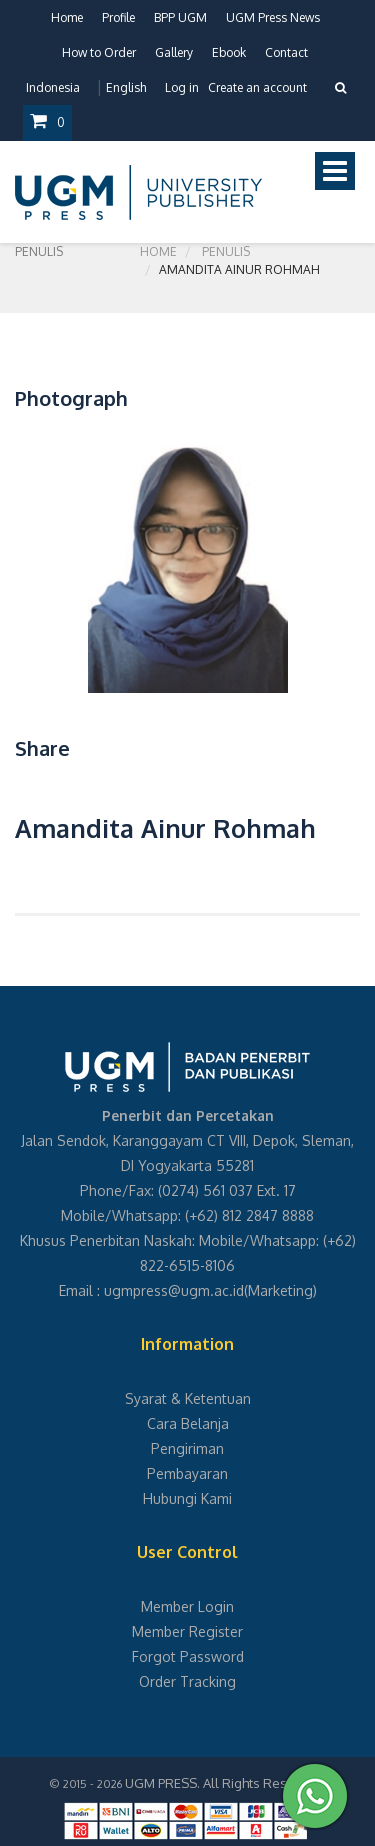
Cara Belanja (188, 1423)
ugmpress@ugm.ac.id (174, 1290)
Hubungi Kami (187, 1498)
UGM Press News (273, 17)
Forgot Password (188, 1656)
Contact (286, 52)
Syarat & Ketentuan (188, 1398)
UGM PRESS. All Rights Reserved (224, 1783)
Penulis (226, 251)
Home (67, 17)
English (126, 87)
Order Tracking (187, 1681)
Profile (118, 17)
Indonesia (53, 87)
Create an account (257, 87)
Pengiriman (187, 1448)
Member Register (187, 1631)
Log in (182, 87)
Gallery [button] (174, 52)
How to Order (99, 52)
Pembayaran (187, 1473)
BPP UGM (180, 17)
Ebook (229, 52)
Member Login (187, 1606)
